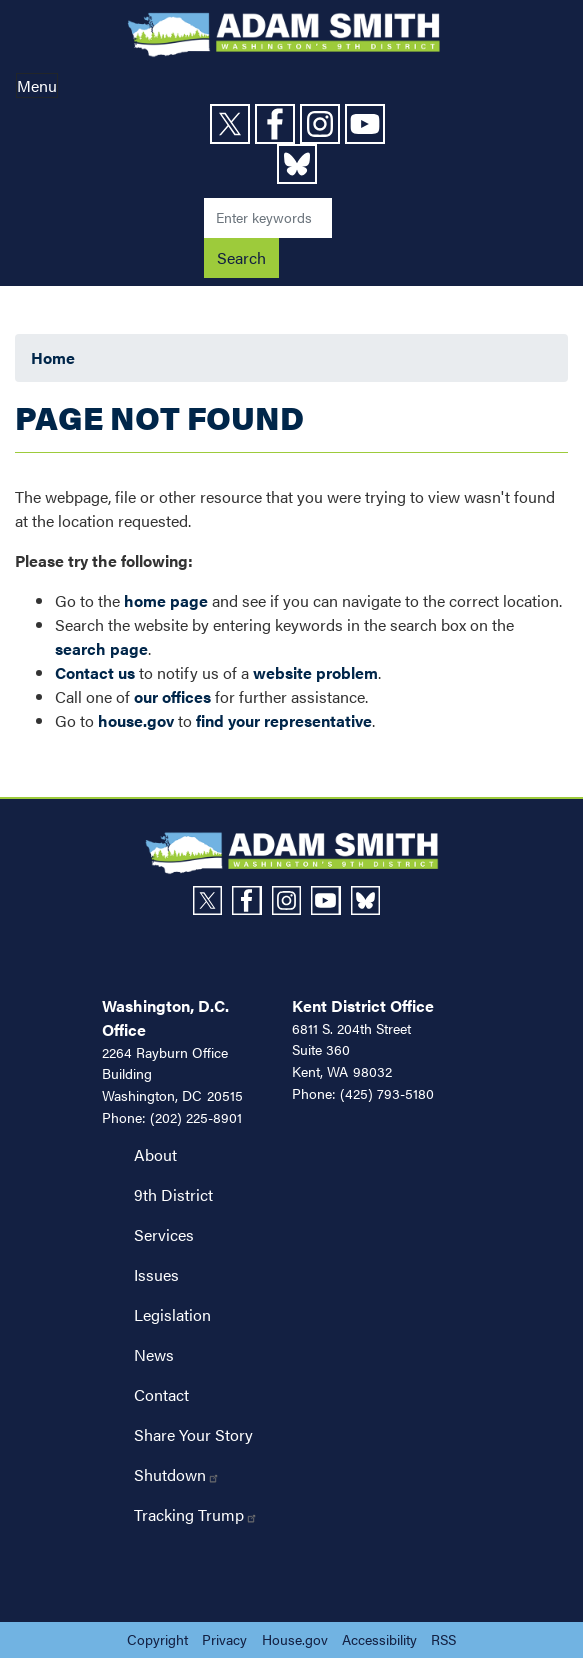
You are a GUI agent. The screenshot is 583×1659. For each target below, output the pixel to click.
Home (53, 357)
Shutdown (177, 1474)
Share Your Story (193, 1434)
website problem (315, 672)
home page (166, 600)
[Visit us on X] (232, 124)
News (154, 1354)
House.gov (295, 1639)
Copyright (157, 1639)
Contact (161, 1394)
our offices (172, 696)
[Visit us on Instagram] (322, 124)
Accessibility (379, 1639)
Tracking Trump (196, 1514)
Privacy (224, 1639)
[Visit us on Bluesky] (299, 164)
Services (164, 1234)
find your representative (284, 720)
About (155, 1154)
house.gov (136, 720)
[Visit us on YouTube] (367, 124)
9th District (173, 1194)
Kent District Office (363, 1005)
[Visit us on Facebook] (277, 124)
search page (101, 648)
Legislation (172, 1314)
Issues (156, 1274)
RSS (443, 1639)
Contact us (95, 672)
